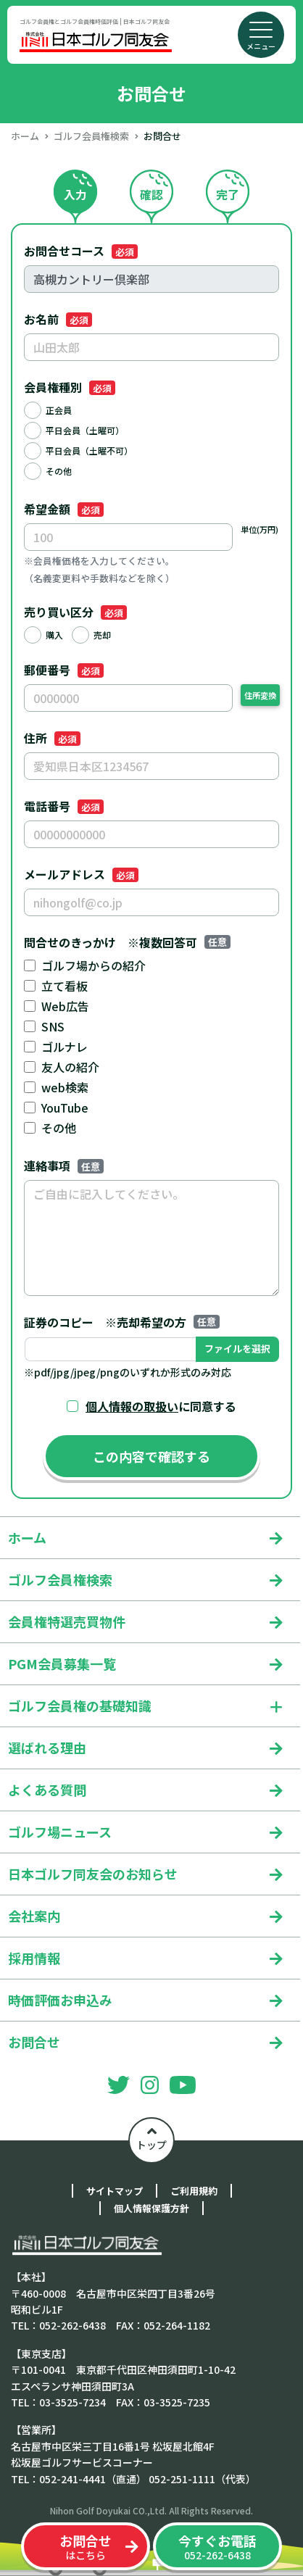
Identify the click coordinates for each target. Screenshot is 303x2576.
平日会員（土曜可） (85, 430)
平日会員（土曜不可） (89, 450)
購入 (54, 634)
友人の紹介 (70, 1067)
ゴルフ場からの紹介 (93, 965)
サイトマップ (114, 2191)
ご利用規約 (193, 2191)
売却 (102, 634)
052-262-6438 (217, 2546)
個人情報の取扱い (132, 1406)
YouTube (64, 1107)
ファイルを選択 (237, 1348)
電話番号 (64, 806)
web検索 (64, 1087)
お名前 (58, 319)
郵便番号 (64, 669)
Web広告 (65, 1006)
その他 (59, 471)
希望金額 (64, 509)
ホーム (25, 136)
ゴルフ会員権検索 (91, 136)
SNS (53, 1026)
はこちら (85, 2546)
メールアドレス (81, 874)
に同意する (161, 1406)
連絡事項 (64, 1165)
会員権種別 (69, 387)
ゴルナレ (64, 1046)
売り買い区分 (75, 611)
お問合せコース (81, 250)
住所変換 (260, 695)
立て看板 (64, 985)
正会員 (59, 410)
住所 (52, 738)
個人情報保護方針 (151, 2208)
